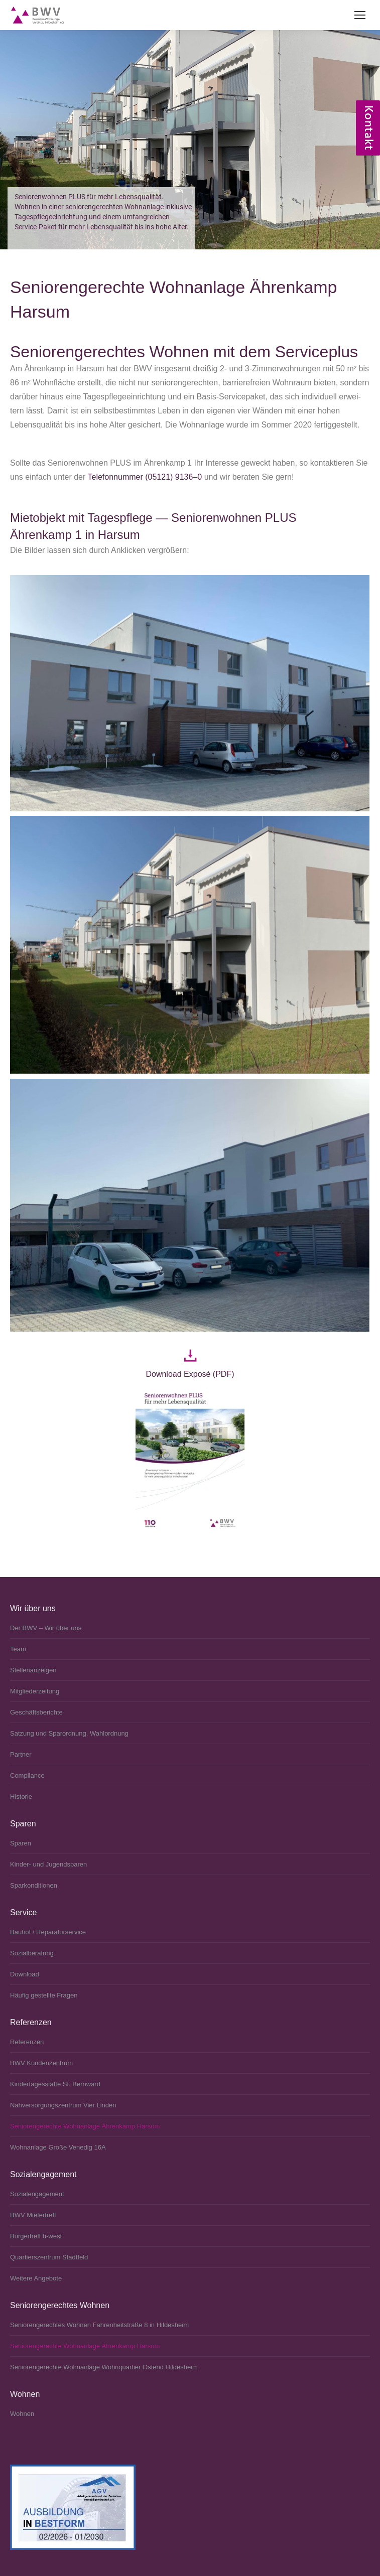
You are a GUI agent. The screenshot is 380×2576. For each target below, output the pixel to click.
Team (18, 1649)
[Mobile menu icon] (360, 15)
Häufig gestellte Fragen (43, 1995)
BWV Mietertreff (33, 2215)
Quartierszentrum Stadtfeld (49, 2257)
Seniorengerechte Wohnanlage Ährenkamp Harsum (85, 2126)
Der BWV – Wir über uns (45, 1628)
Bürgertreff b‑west (36, 2236)
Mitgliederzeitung (34, 1691)
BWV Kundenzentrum (41, 2063)
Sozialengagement (37, 2194)
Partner (21, 1754)
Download (24, 1974)
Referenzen (27, 2042)
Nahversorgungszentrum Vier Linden (63, 2105)
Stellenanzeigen (33, 1670)
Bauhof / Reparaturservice (48, 1932)
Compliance (27, 1775)
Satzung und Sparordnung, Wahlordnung (69, 1733)
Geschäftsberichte (36, 1712)
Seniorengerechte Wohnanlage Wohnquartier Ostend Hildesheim (104, 2367)
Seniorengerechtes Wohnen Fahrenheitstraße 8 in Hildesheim (99, 2325)
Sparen (20, 1843)
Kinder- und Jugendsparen (48, 1864)
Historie (21, 1796)
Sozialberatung (32, 1953)
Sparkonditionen (33, 1885)
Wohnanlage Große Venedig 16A (58, 2147)
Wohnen (22, 2413)
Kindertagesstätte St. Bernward (55, 2084)
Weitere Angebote (36, 2278)
